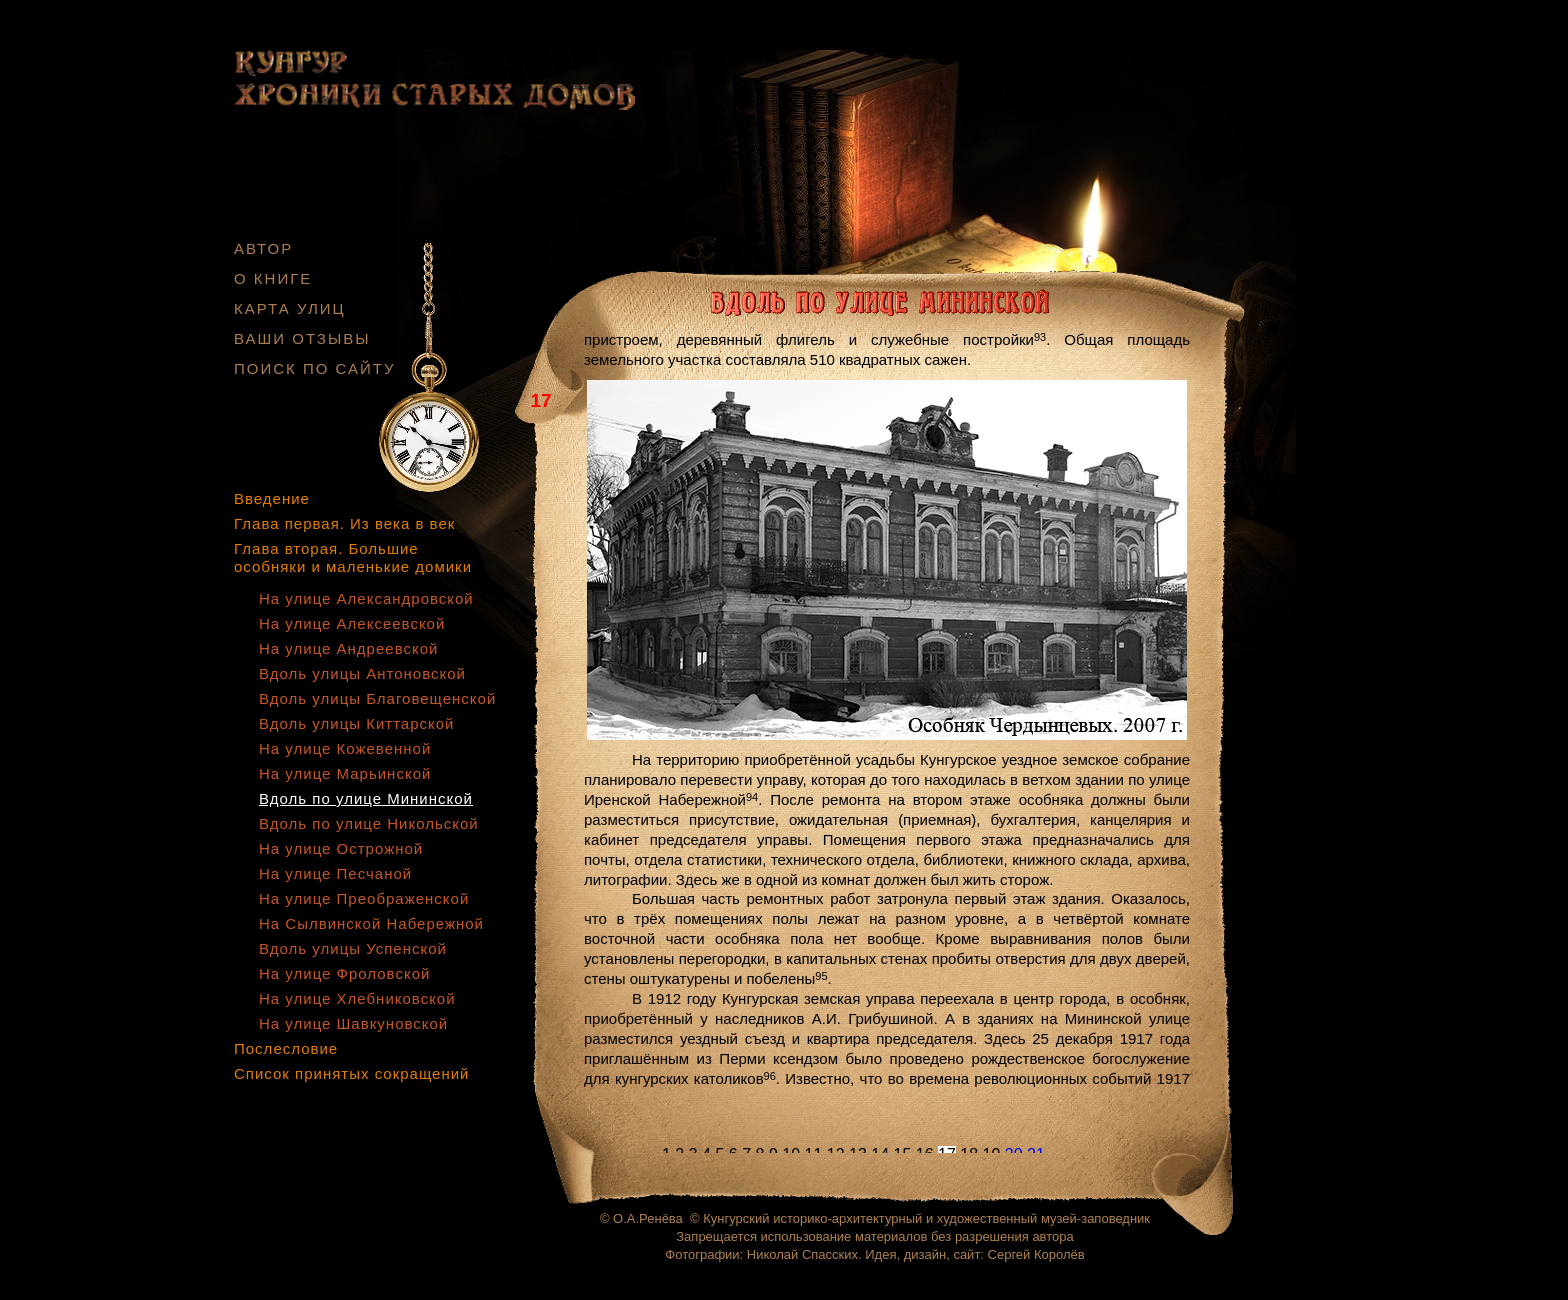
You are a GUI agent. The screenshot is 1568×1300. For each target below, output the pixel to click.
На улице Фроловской (344, 973)
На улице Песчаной (335, 873)
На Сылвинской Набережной (371, 923)
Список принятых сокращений (351, 1073)
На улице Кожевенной (345, 748)
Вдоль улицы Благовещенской (377, 698)
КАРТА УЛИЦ (290, 308)
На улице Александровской (366, 598)
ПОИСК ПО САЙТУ (315, 368)
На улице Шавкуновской (353, 1023)
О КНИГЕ (273, 278)
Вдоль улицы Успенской (353, 948)
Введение (272, 498)
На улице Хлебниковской (357, 998)
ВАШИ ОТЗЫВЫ (302, 338)
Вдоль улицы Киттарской (357, 723)
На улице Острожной (341, 848)
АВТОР (263, 248)
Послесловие (286, 1048)
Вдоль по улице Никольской (369, 823)
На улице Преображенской (364, 898)
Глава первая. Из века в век (344, 523)
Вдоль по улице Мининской (366, 798)
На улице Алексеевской (352, 623)
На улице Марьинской (345, 773)
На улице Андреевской (348, 648)
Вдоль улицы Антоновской (362, 673)
